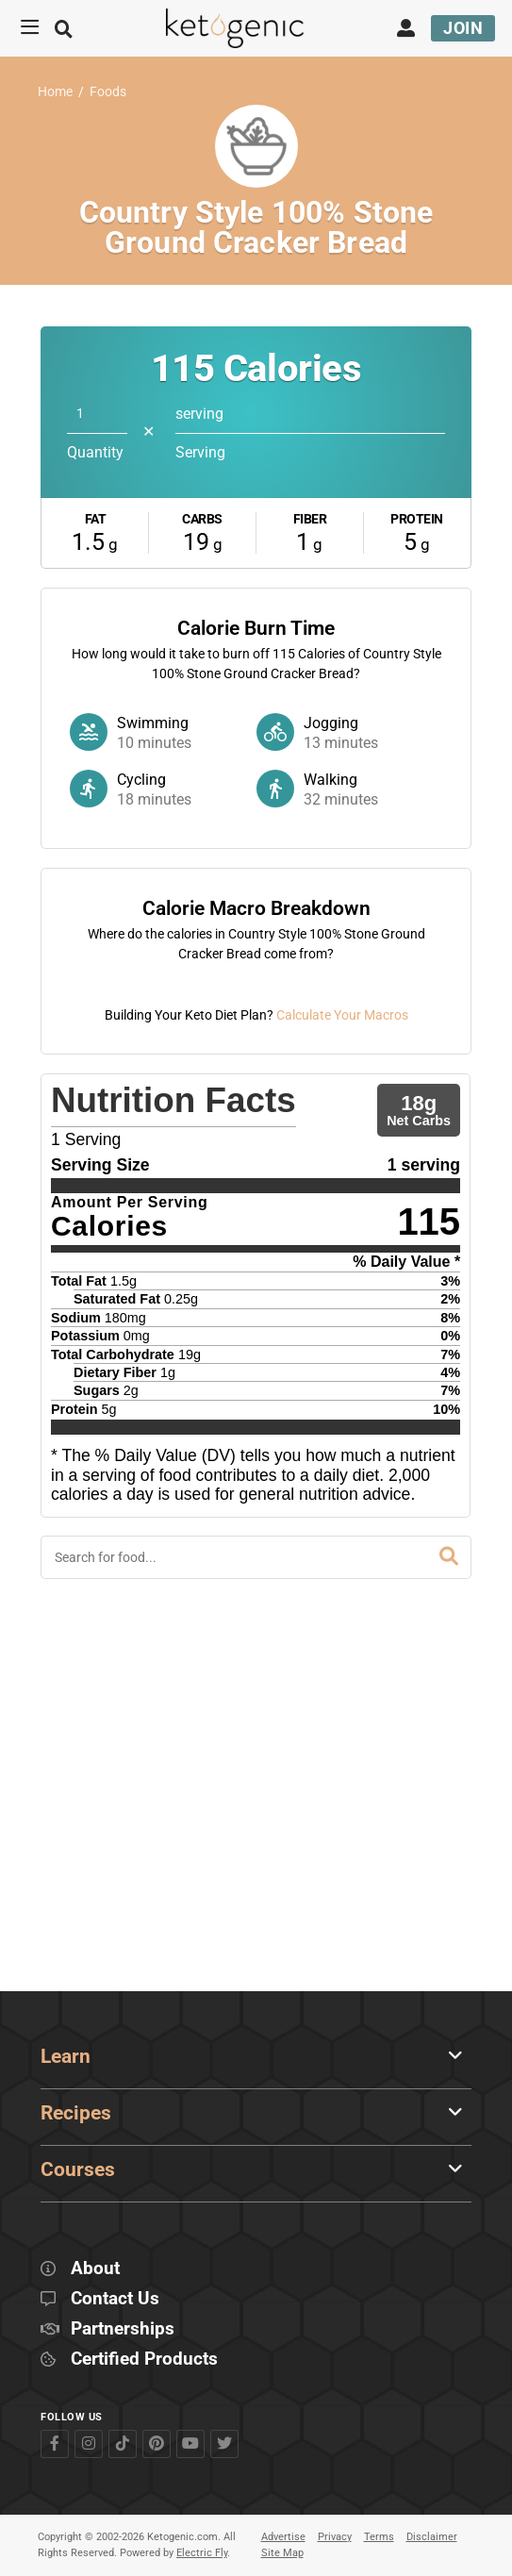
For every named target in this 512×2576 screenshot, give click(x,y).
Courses (78, 2169)
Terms (379, 2537)
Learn (66, 2056)
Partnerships (122, 2329)
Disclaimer (431, 2537)
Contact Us (115, 2299)
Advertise (283, 2537)
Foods (108, 92)
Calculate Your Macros (342, 1367)
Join (463, 28)
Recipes (76, 2113)
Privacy (335, 2537)
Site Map (282, 2554)
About (95, 2269)
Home (55, 92)
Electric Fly (201, 2554)
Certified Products (144, 2359)
